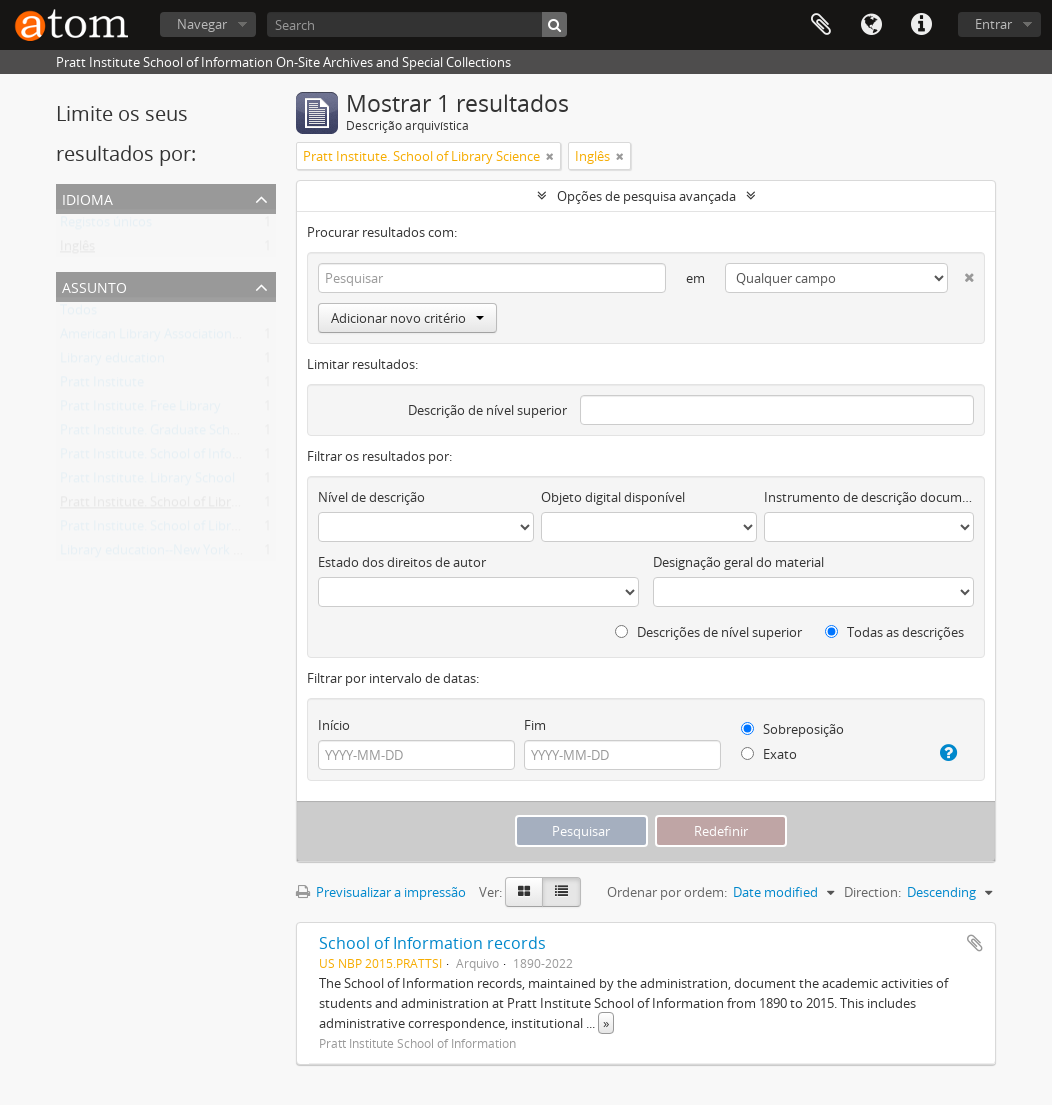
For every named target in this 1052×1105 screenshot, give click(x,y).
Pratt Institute (102, 386)
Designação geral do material (738, 562)
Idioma (871, 25)
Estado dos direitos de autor (402, 562)
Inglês (77, 250)
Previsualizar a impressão (381, 892)
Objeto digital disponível (613, 497)
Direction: (872, 892)
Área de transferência (821, 25)
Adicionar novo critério (407, 318)
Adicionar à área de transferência (975, 943)
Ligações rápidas (921, 25)
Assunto (94, 285)
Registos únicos (106, 226)
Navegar (202, 24)
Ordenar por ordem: (667, 892)
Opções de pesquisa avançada (646, 196)
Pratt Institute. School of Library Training (180, 530)
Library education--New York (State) (166, 554)
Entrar (993, 24)
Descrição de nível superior (487, 410)
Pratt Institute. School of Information (170, 458)
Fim (535, 725)
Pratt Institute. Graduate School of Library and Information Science (258, 434)
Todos (78, 314)
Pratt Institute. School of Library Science (178, 506)
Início (334, 725)
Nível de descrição (371, 497)
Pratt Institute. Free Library (140, 410)
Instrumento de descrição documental (869, 497)
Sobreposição (792, 729)
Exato (769, 754)
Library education (112, 362)
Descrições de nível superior (708, 632)
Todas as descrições (894, 632)
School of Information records (432, 943)
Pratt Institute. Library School (147, 482)
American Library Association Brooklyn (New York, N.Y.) (223, 338)
